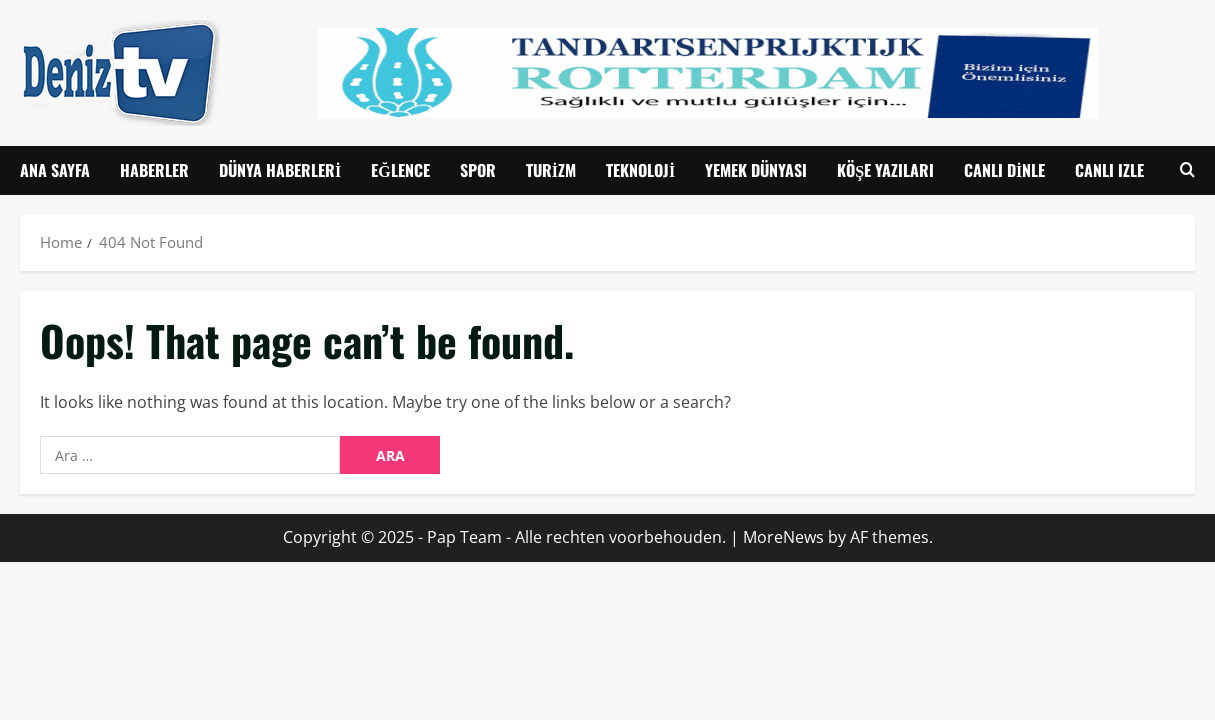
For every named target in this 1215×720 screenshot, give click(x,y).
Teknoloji (640, 170)
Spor (478, 170)
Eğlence (400, 170)
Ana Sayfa (55, 170)
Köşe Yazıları (885, 170)
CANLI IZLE (1109, 170)
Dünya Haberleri (280, 170)
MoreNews (783, 537)
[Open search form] (1187, 170)
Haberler (154, 170)
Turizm (551, 170)
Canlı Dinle (1004, 170)
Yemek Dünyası (756, 170)
